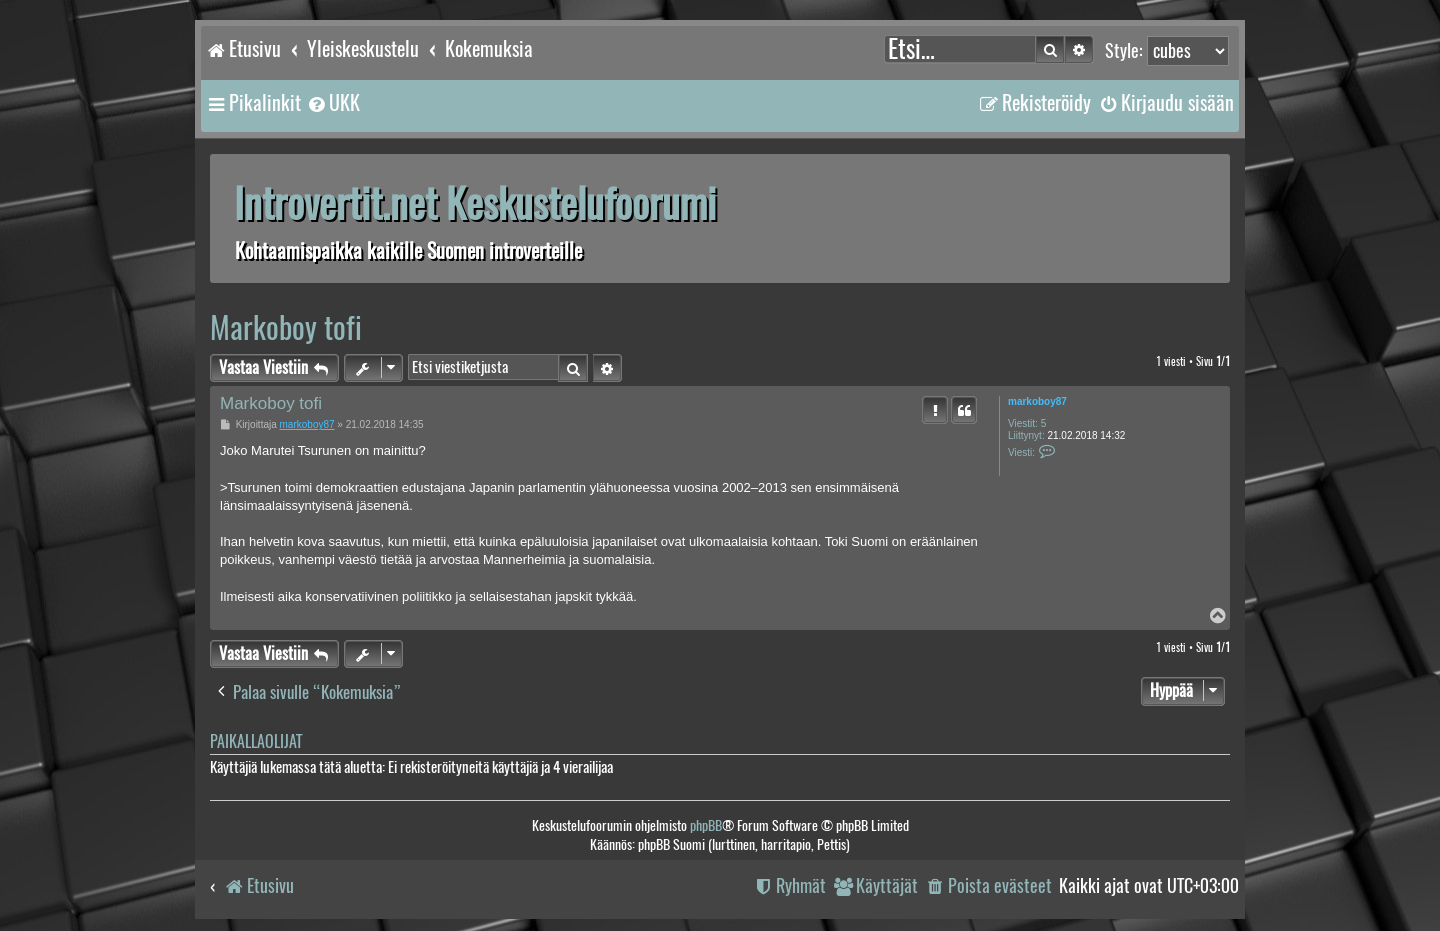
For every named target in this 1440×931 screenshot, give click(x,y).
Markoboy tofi (286, 327)
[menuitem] (333, 103)
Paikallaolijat (256, 741)
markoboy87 (1037, 401)
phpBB (706, 825)
